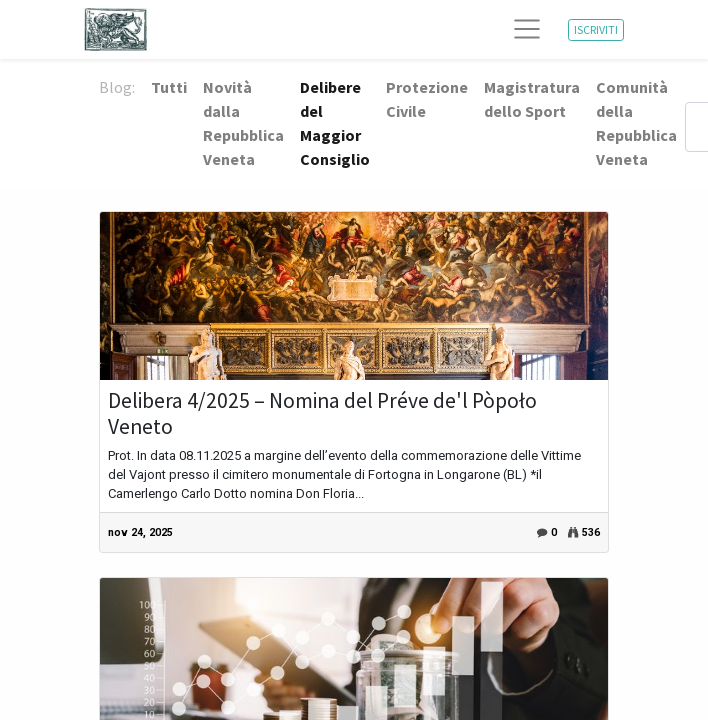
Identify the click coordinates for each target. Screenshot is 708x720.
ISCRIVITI (596, 29)
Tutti (169, 87)
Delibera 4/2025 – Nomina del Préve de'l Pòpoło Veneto (322, 414)
